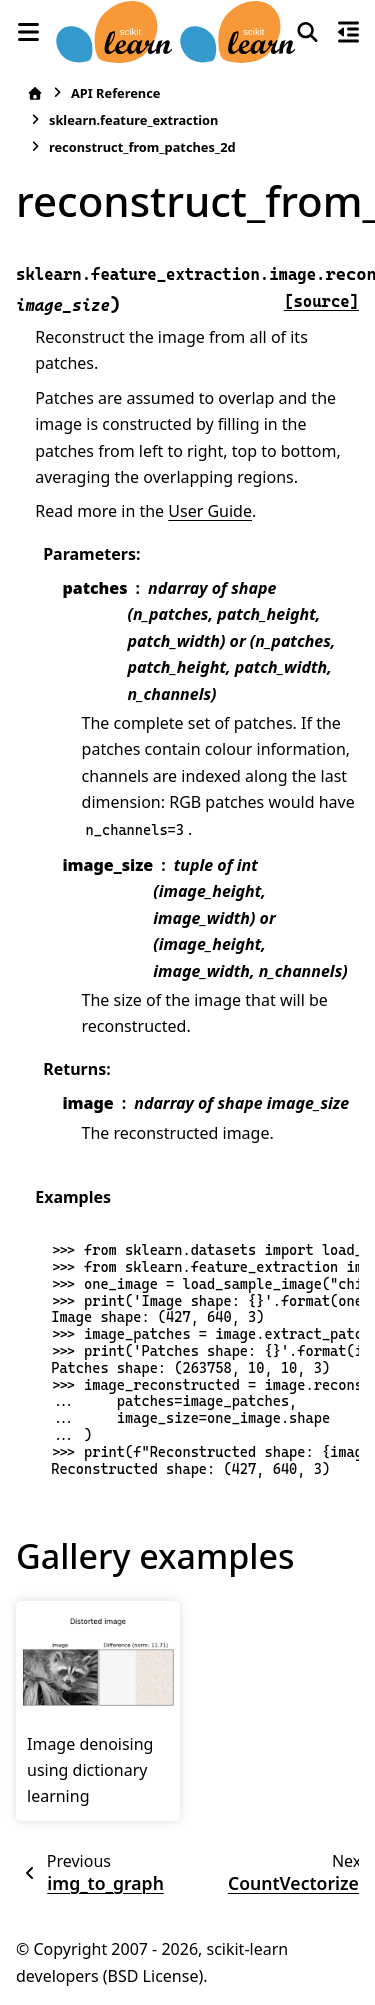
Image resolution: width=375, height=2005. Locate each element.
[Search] (307, 32)
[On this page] (348, 32)
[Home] (35, 93)
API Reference (115, 93)
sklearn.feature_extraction (133, 120)
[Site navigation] (28, 32)
